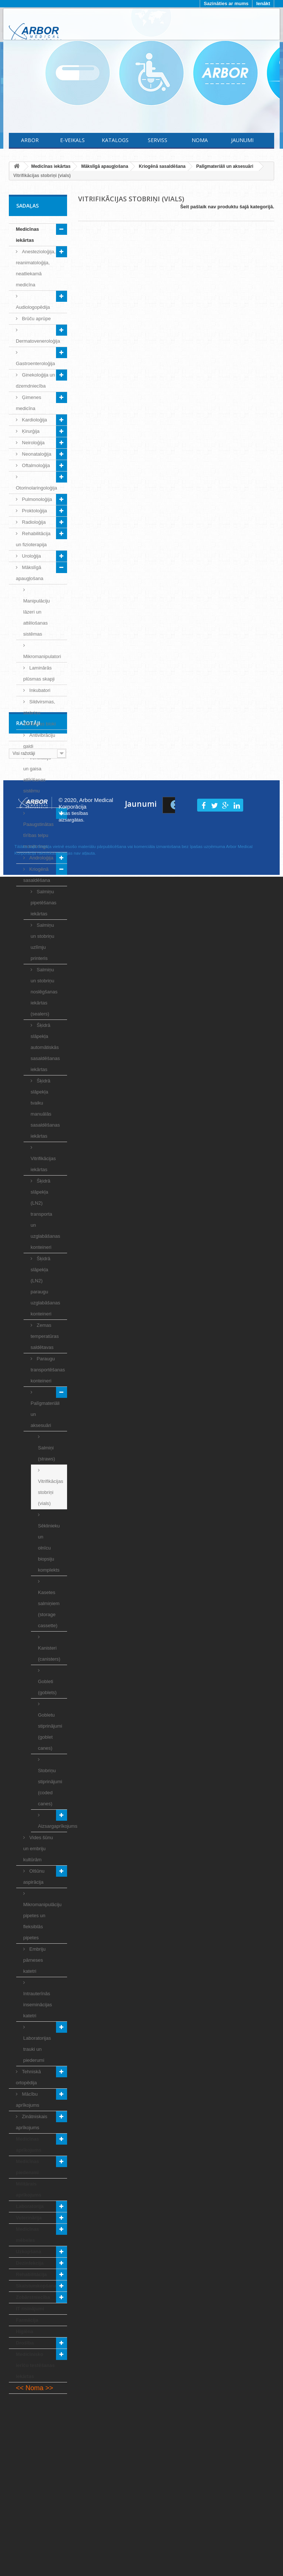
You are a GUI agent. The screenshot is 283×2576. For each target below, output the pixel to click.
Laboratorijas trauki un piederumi (37, 2049)
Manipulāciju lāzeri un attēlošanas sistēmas (36, 617)
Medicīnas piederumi (27, 2167)
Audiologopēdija (33, 307)
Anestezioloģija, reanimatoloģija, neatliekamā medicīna (36, 268)
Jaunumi (242, 140)
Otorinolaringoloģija (36, 488)
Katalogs (115, 140)
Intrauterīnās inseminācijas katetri (37, 2004)
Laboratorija (29, 2206)
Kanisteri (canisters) (49, 1653)
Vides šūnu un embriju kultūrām (38, 1848)
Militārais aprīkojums (28, 2189)
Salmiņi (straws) (46, 1453)
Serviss (157, 140)
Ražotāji (28, 2415)
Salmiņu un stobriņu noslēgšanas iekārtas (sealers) (44, 992)
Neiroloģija (33, 442)
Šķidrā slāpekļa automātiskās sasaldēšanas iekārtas (45, 1047)
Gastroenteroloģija (35, 363)
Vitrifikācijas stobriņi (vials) (50, 1492)
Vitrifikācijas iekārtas (43, 1164)
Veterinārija (29, 2217)
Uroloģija (31, 556)
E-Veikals (72, 140)
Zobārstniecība (33, 2297)
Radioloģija (33, 522)
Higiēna (24, 2331)
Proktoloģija (34, 510)
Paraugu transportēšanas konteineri (48, 1370)
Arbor (30, 140)
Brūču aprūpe (36, 318)
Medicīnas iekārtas (27, 234)
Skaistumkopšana (36, 2286)
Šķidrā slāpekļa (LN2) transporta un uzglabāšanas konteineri (45, 1214)
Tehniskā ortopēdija (28, 2077)
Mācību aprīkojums (27, 2099)
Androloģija (40, 858)
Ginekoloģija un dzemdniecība (35, 380)
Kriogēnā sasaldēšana (36, 874)
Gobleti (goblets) (47, 1687)
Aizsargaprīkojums (52, 1826)
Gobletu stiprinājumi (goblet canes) (50, 1731)
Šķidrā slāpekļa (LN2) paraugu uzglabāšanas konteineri (45, 1286)
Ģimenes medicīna (28, 403)
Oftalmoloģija (35, 465)
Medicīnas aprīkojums (28, 2144)
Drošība (25, 2343)
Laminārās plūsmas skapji (39, 673)
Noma (200, 140)
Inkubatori (39, 690)
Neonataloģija (36, 454)
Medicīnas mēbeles (27, 2234)
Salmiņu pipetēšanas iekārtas (43, 902)
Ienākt (263, 3)
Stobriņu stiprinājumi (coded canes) (50, 1787)
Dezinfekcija (29, 2263)
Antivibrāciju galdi (39, 740)
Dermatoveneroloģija (38, 341)
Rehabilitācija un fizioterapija (33, 539)
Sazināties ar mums (226, 3)
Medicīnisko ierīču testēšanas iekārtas (35, 2365)
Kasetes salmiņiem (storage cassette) (49, 1609)
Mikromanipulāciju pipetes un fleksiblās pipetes (42, 1921)
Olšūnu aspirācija (34, 1876)
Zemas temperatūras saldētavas (45, 1336)
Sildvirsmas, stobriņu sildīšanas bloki (39, 713)
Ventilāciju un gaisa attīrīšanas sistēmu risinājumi (37, 780)
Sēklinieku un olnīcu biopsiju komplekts (49, 1548)
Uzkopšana (28, 2251)
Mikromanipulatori (42, 656)
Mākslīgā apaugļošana (29, 573)
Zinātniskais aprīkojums (31, 2122)
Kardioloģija (34, 420)
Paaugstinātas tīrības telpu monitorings (38, 835)
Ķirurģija (30, 431)
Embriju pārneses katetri (34, 1960)
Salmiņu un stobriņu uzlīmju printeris (42, 941)
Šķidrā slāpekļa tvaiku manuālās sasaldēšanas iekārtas (45, 1108)
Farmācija (27, 2320)
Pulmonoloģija (36, 499)
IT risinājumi (30, 2308)
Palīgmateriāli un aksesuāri (45, 1414)
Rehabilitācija (31, 2274)
